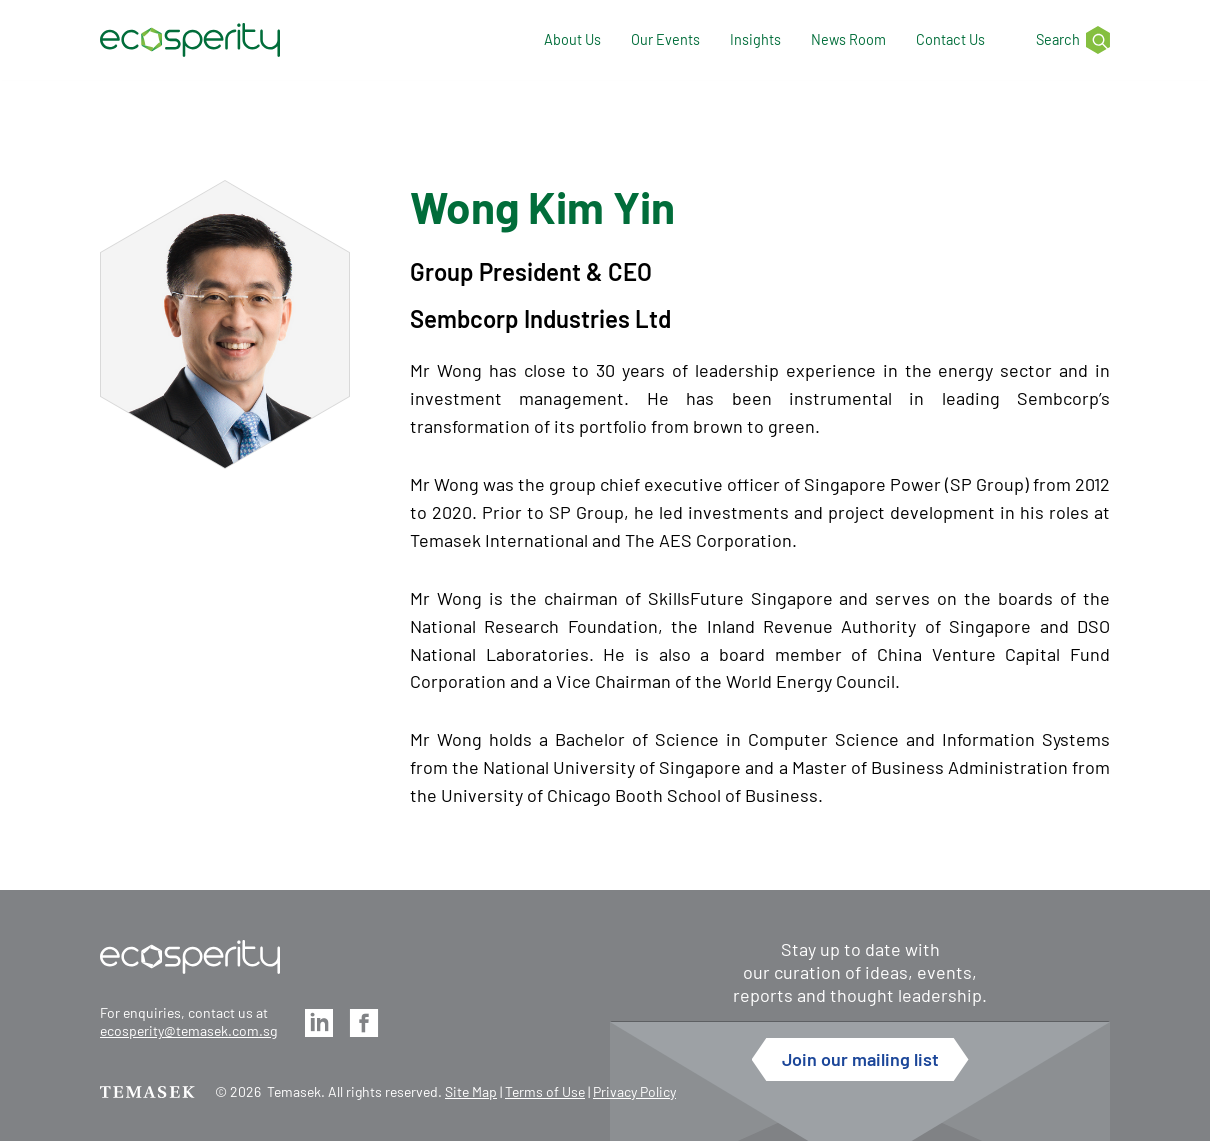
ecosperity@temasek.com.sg (188, 1030)
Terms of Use (545, 1091)
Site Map (471, 1091)
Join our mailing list (860, 1059)
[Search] (1062, 40)
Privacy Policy (634, 1091)
